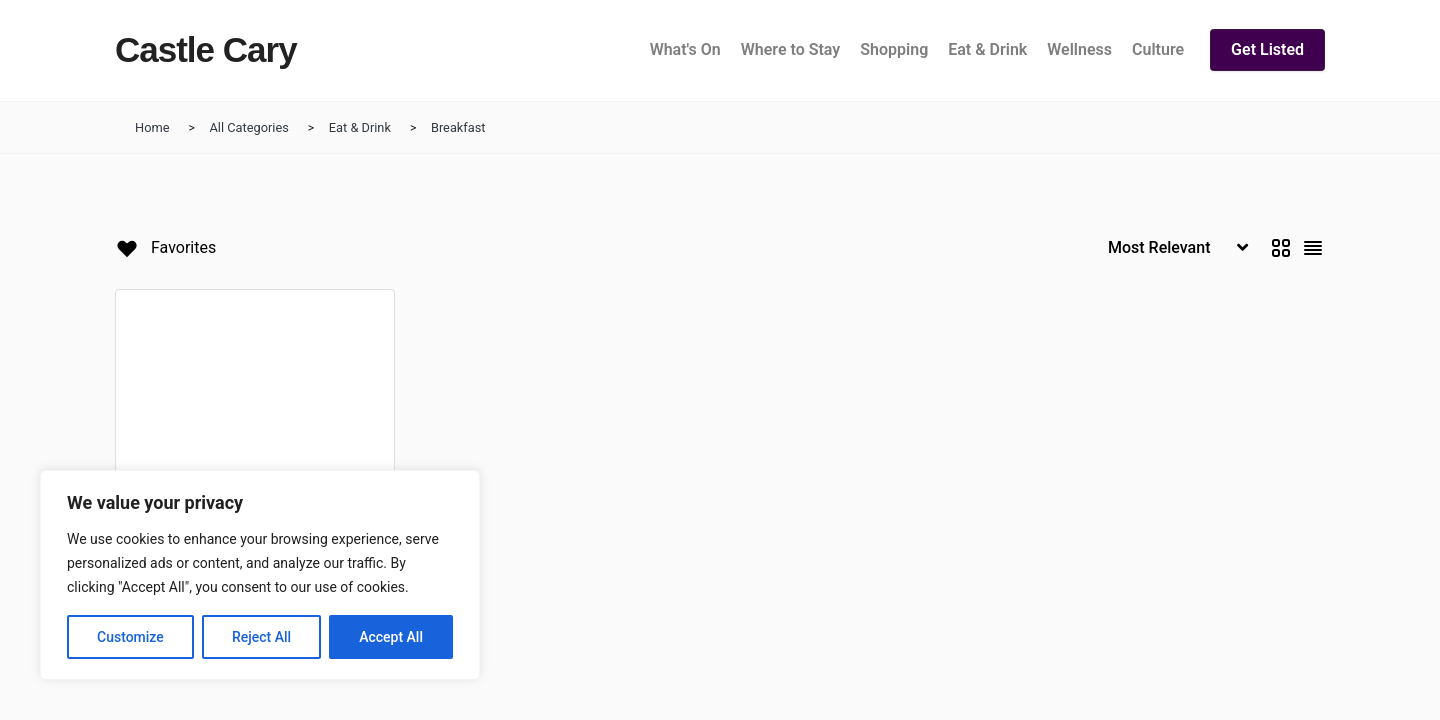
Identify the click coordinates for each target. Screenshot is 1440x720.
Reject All (261, 637)
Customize (130, 637)
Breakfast (458, 127)
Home (152, 127)
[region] (260, 575)
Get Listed (1267, 49)
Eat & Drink (360, 127)
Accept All (391, 637)
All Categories (248, 127)
